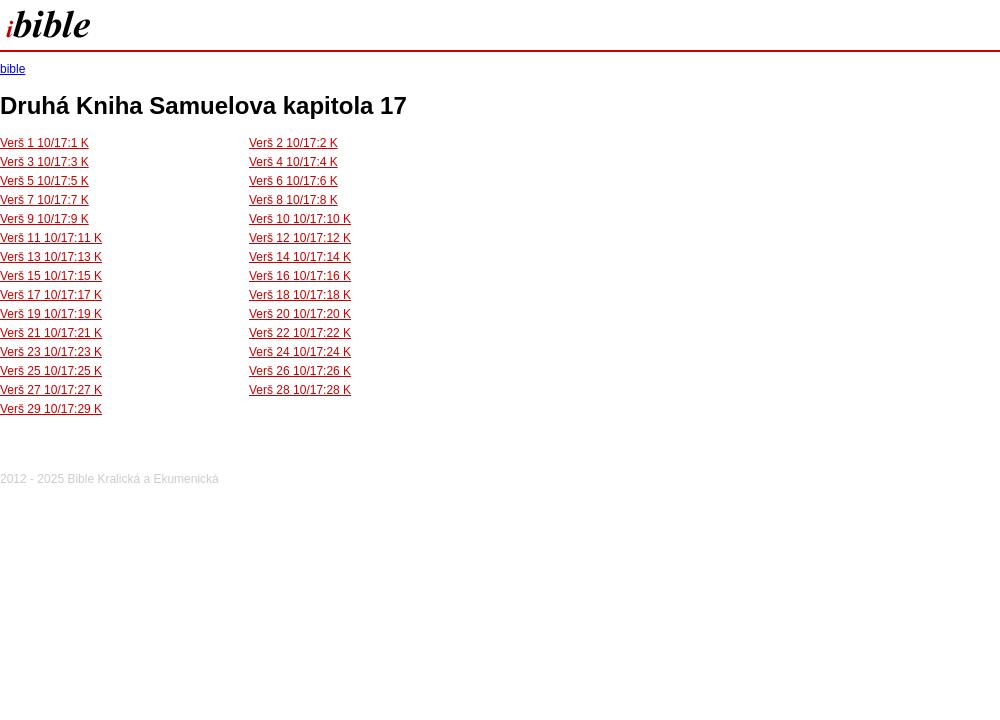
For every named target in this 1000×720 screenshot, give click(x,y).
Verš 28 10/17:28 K (300, 390)
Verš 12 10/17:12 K (300, 238)
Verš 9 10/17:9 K (44, 219)
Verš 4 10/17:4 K (293, 162)
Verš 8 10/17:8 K (293, 200)
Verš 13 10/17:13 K (51, 257)
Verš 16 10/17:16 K (300, 276)
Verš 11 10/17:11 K (51, 238)
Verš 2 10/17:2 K (293, 143)
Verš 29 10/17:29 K (51, 409)
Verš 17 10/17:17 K (51, 295)
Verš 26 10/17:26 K (300, 371)
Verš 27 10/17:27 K (51, 390)
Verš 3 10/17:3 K (44, 162)
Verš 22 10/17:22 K (300, 333)
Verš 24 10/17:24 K (300, 352)
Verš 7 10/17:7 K (44, 200)
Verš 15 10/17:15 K (51, 276)
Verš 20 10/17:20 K (300, 314)
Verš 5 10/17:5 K (44, 181)
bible (12, 69)
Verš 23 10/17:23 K (51, 352)
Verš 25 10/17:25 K (51, 371)
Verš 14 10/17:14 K (300, 257)
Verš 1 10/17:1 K (44, 143)
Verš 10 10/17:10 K (300, 219)
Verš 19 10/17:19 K (51, 314)
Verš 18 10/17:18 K (300, 295)
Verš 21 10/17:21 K (51, 333)
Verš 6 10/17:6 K (293, 181)
